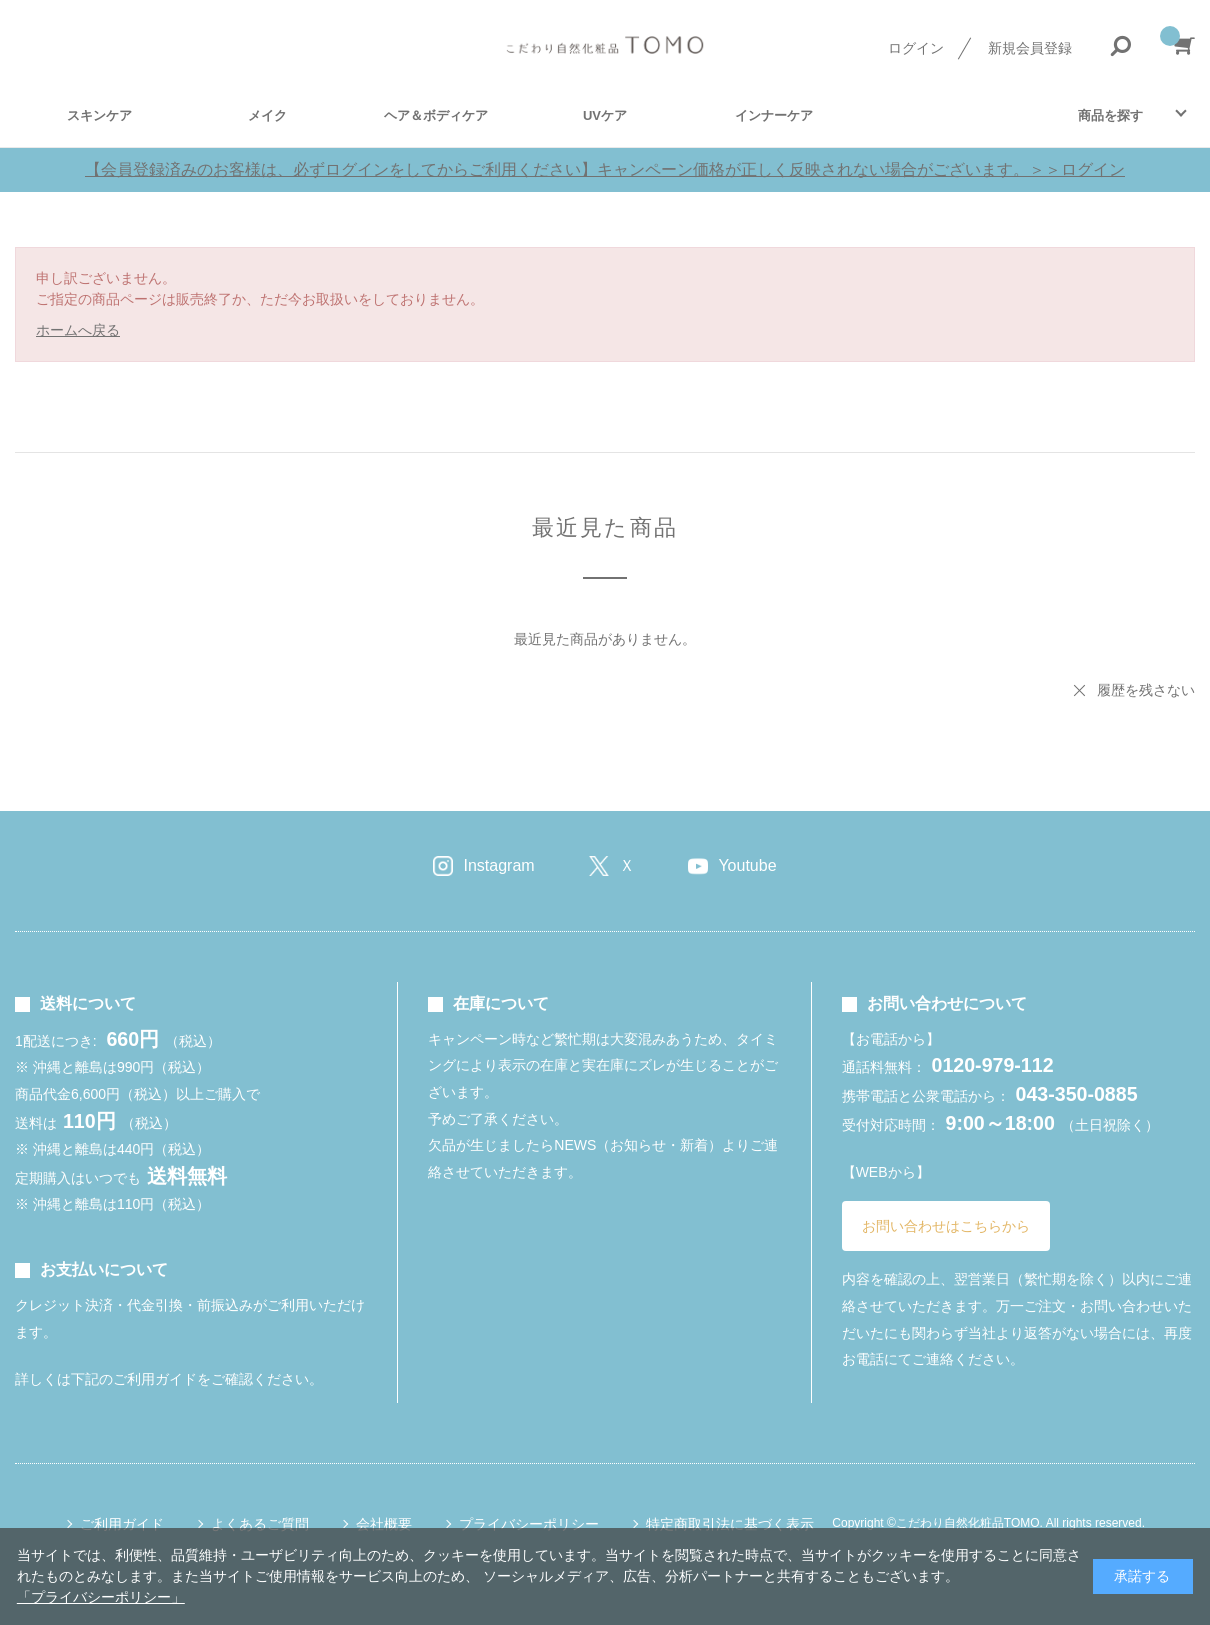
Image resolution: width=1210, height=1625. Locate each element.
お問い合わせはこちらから (946, 1226)
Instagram (498, 865)
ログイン (916, 48)
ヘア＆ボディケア (436, 115)
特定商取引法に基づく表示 (730, 1524)
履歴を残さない (1146, 690)
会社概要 (384, 1524)
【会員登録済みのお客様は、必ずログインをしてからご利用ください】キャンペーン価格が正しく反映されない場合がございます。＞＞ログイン (605, 169)
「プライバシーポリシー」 (101, 1597)
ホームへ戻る (78, 330)
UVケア (605, 115)
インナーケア (774, 115)
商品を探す (1110, 115)
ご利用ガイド (122, 1524)
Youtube (747, 865)
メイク (267, 115)
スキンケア (99, 115)
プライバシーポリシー (529, 1524)
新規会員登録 (1030, 48)
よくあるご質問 (260, 1524)
